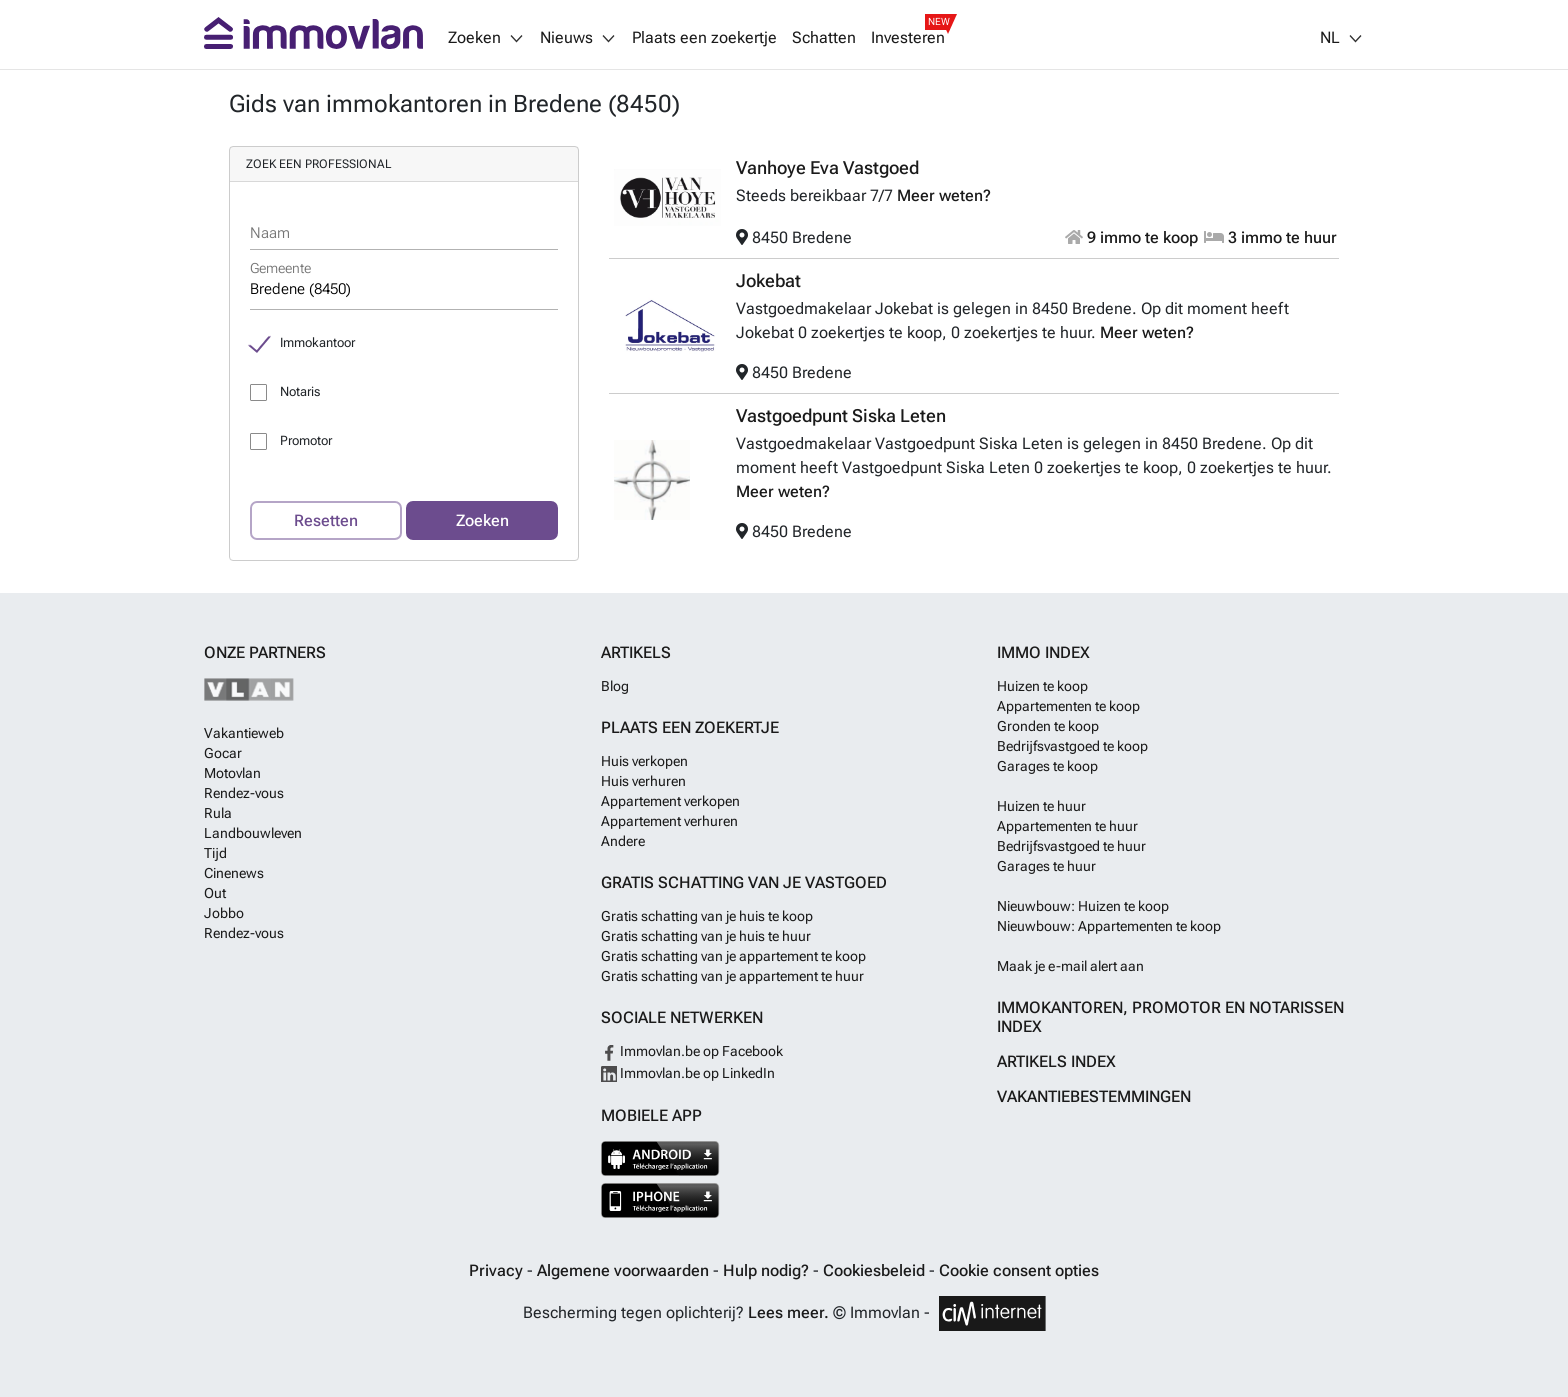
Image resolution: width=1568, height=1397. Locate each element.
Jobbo (224, 913)
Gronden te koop (1048, 726)
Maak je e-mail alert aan (1070, 966)
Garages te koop (1047, 766)
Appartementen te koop (1068, 706)
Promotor (306, 440)
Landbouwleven (253, 833)
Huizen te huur (1041, 806)
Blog (615, 686)
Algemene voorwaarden (625, 1270)
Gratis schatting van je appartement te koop (733, 956)
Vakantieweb (244, 733)
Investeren (908, 38)
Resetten (326, 520)
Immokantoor (317, 342)
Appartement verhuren (669, 821)
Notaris (300, 391)
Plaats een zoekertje (704, 38)
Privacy (498, 1270)
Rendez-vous (244, 793)
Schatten (824, 38)
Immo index (1043, 652)
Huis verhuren (643, 781)
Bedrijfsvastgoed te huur (1071, 846)
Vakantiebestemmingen (1094, 1096)
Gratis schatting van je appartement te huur (732, 976)
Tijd (215, 853)
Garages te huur (1046, 866)
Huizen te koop (1042, 686)
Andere (623, 841)
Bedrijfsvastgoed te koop (1072, 746)
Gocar (223, 753)
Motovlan (232, 773)
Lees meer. (788, 1312)
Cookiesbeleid (876, 1270)
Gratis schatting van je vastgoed (744, 882)
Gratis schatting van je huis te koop (707, 916)
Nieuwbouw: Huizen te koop (1083, 906)
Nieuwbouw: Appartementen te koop (1109, 926)
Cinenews (234, 873)
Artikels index (1056, 1061)
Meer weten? (944, 195)
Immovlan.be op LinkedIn (688, 1073)
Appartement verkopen (670, 801)
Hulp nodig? (768, 1270)
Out (215, 893)
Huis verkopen (644, 761)
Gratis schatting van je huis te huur (706, 936)
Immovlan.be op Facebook (692, 1051)
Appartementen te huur (1067, 826)
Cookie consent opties (1019, 1270)
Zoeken (482, 520)
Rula (218, 813)
